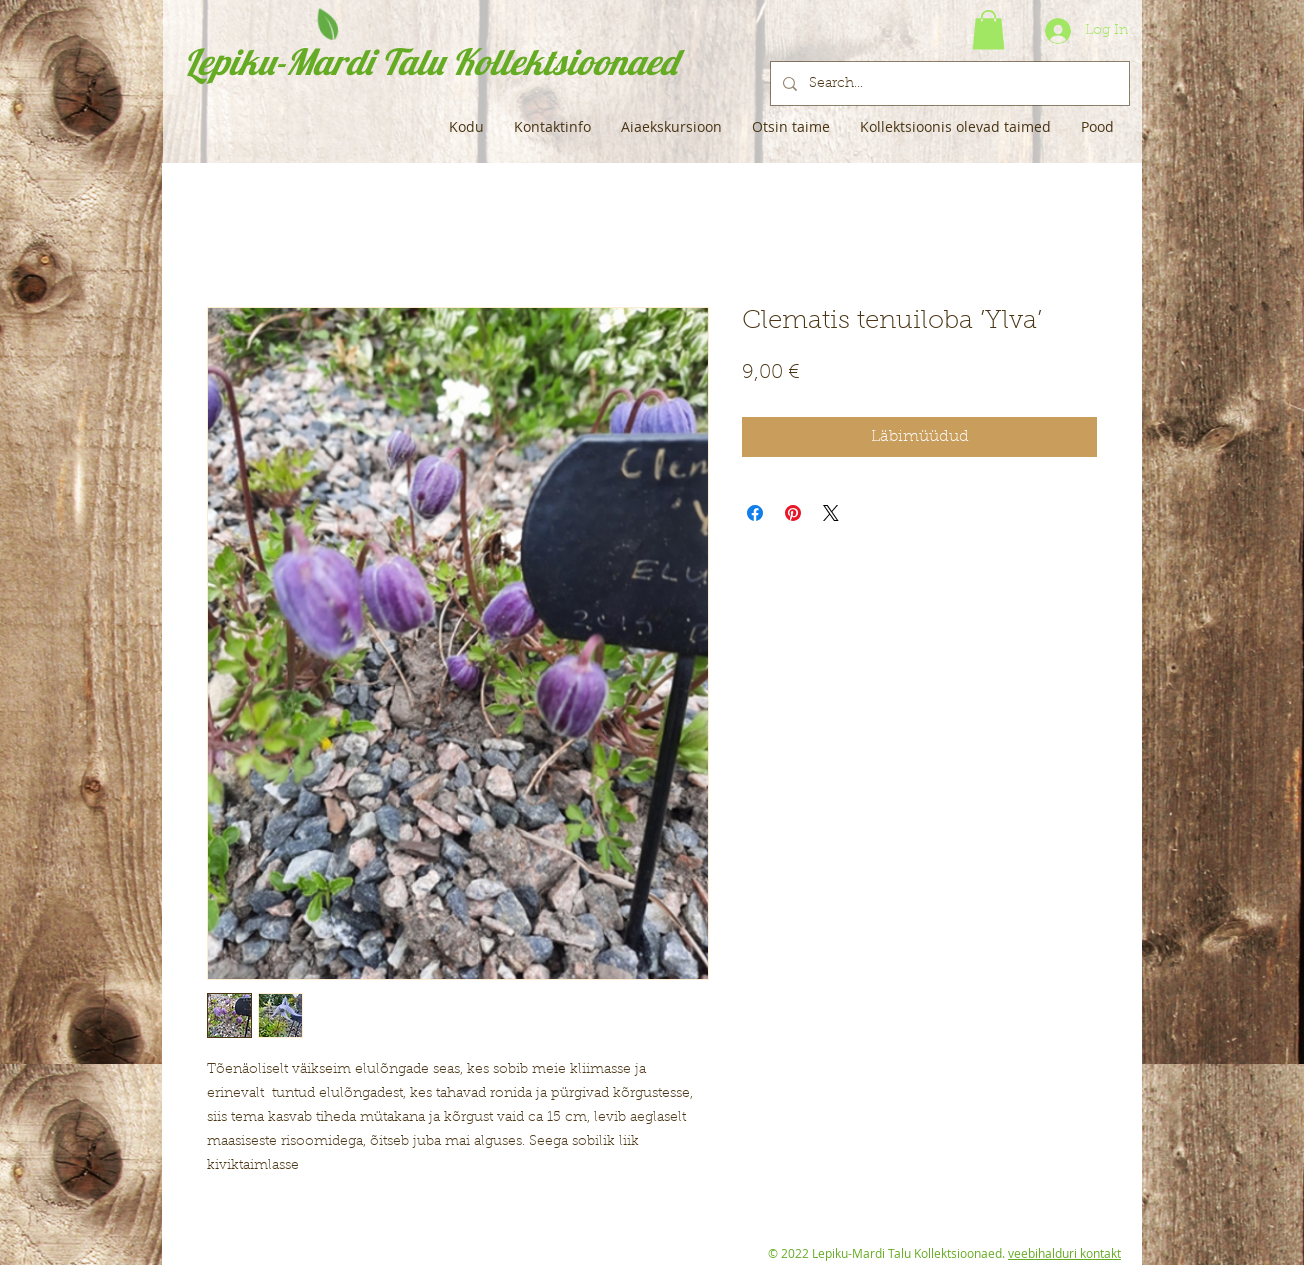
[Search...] (948, 83)
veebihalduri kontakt (1064, 1253)
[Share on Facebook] (755, 513)
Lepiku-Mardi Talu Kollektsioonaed (430, 61)
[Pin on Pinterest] (793, 513)
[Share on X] (831, 513)
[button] (988, 29)
